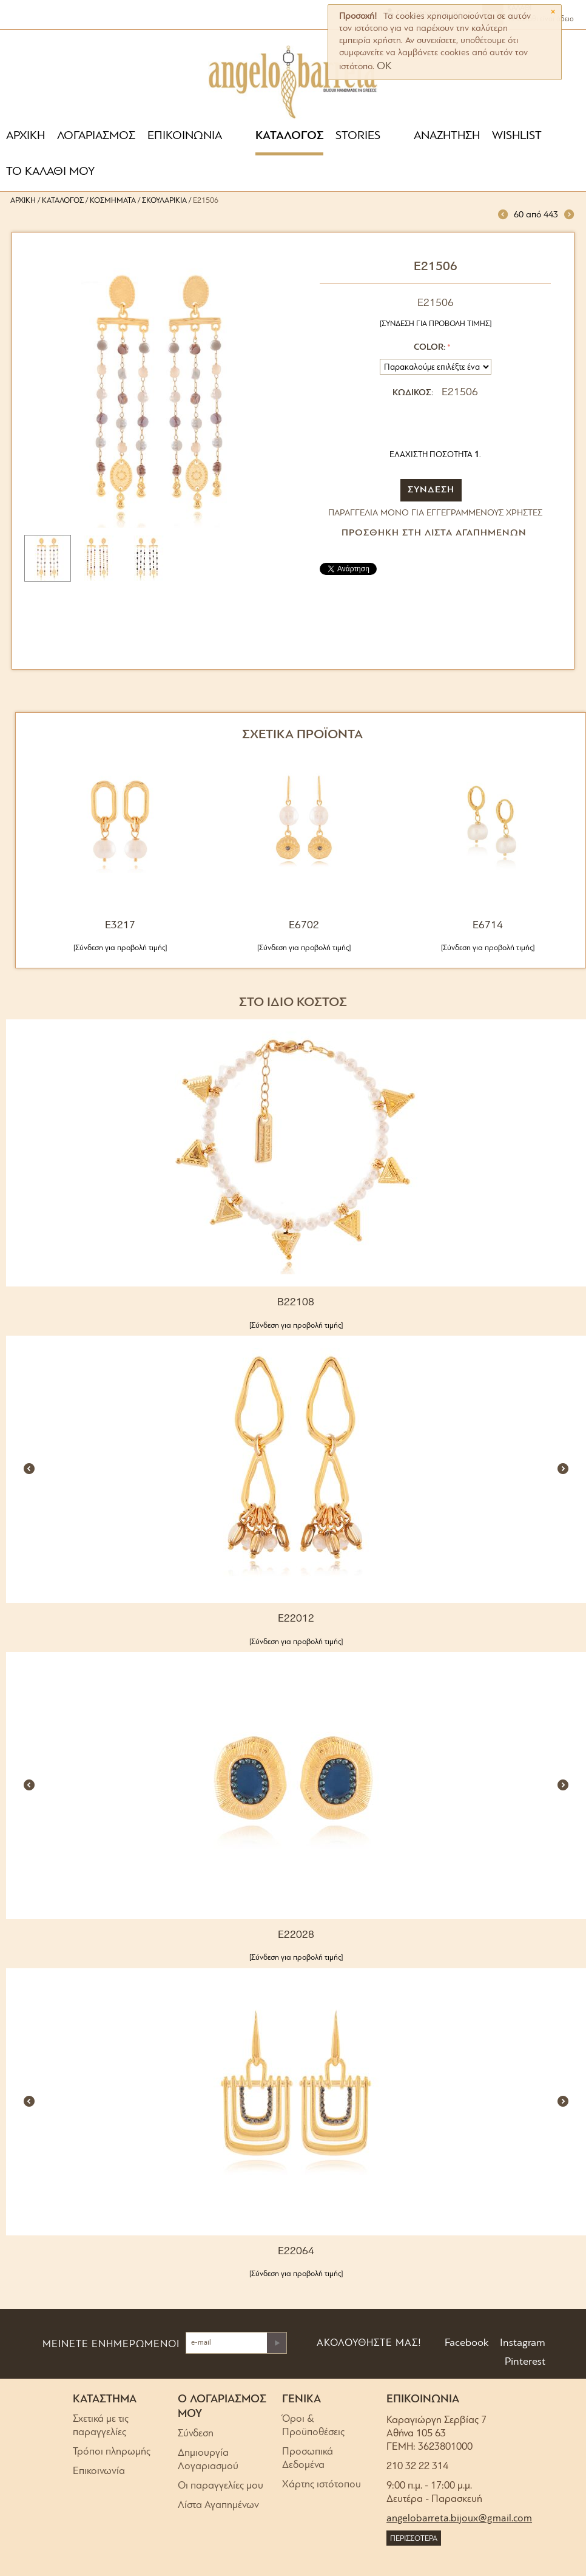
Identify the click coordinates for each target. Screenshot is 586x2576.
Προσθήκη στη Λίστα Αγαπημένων (434, 533)
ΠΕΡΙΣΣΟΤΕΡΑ (413, 2539)
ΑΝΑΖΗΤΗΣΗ (447, 136)
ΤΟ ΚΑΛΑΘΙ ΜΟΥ (50, 172)
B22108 (295, 1302)
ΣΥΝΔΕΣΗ (431, 490)
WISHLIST (517, 136)
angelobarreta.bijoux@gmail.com (459, 2518)
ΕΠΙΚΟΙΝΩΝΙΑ (184, 136)
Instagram (521, 2343)
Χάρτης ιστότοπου (321, 2484)
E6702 (304, 925)
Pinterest (523, 2362)
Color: (429, 347)
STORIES (357, 136)
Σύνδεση (196, 2433)
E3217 (120, 925)
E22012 (296, 1619)
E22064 (296, 2251)
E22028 (296, 1935)
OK (384, 66)
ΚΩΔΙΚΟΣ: (412, 393)
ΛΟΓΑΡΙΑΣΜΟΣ (96, 136)
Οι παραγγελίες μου (220, 2486)
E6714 (488, 925)
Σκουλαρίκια (164, 201)
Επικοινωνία (99, 2471)
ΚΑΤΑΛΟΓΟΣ (289, 136)
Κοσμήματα (113, 201)
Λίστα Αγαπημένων (218, 2505)
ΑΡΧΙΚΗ (25, 136)
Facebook (465, 2343)
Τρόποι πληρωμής (111, 2452)
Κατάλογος (63, 201)
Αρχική (23, 201)
